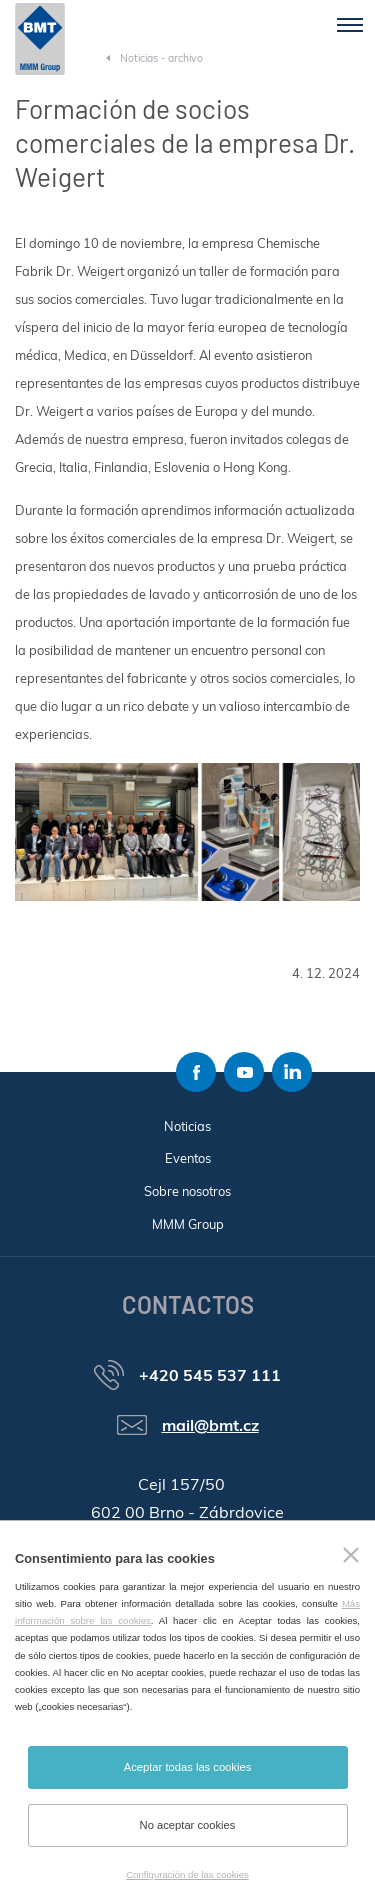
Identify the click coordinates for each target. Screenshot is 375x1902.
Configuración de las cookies (187, 1874)
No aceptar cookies (188, 1825)
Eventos (188, 1158)
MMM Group (188, 1224)
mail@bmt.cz (210, 1425)
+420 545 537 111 (210, 1375)
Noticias (187, 1126)
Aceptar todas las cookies (187, 1767)
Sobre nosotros (187, 1191)
